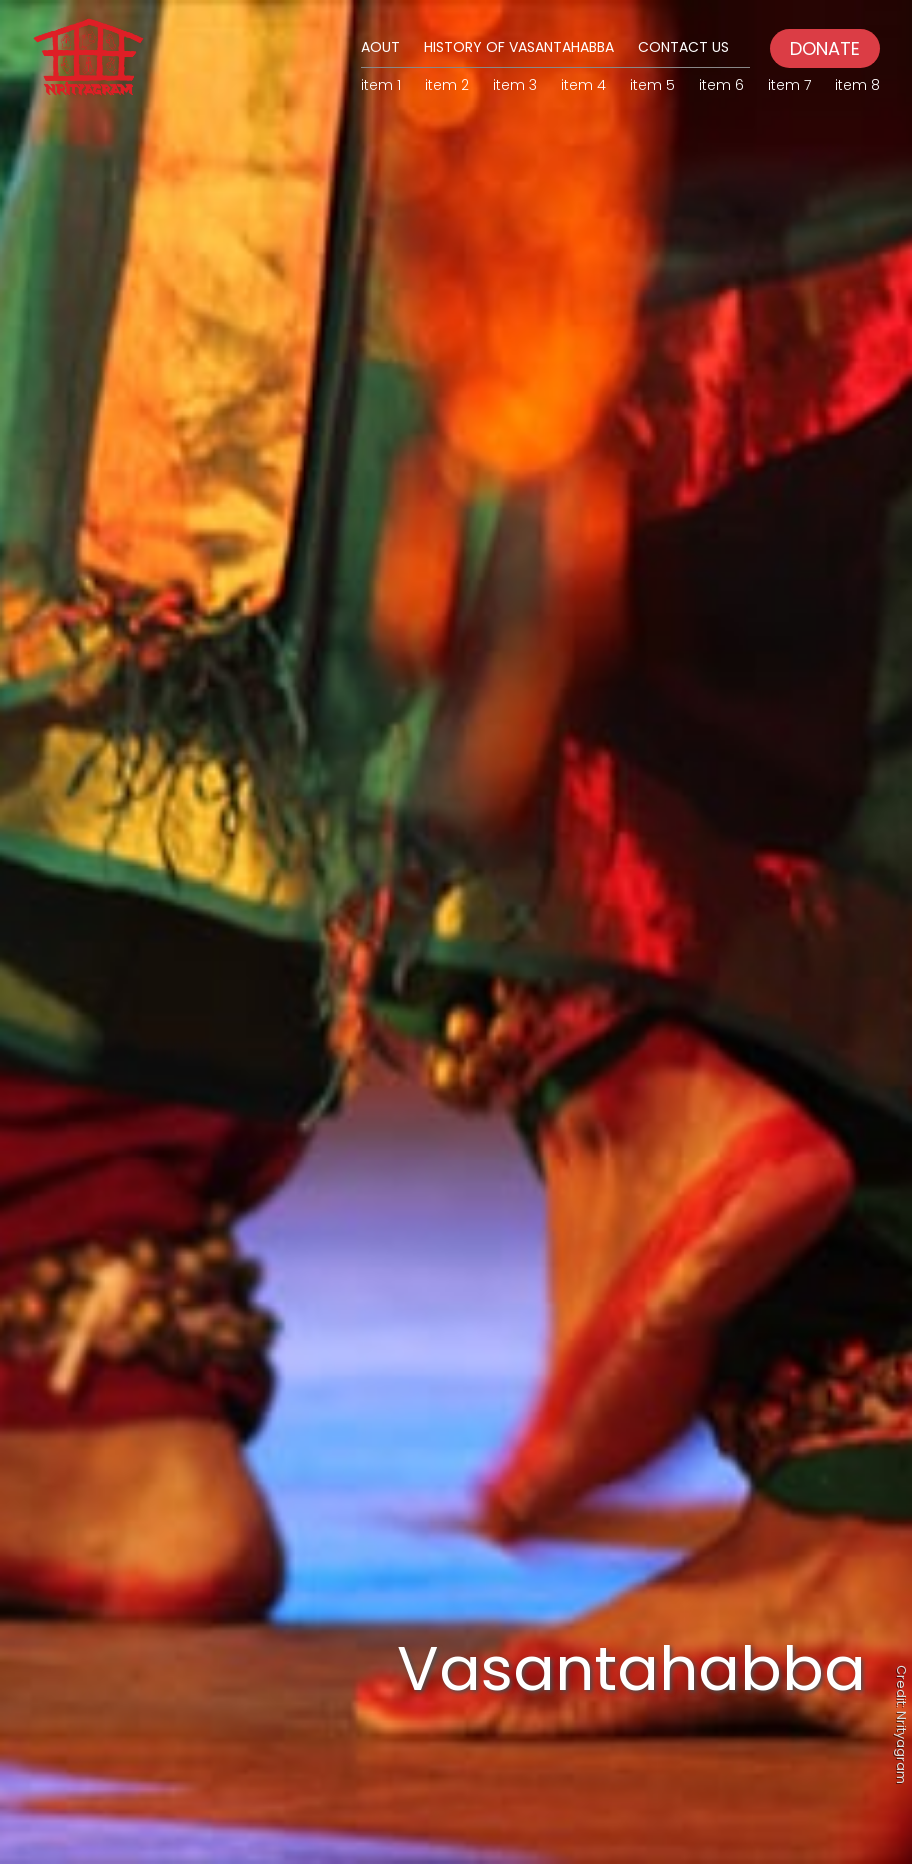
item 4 (583, 85)
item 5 (652, 85)
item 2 (447, 85)
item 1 (381, 85)
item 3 (515, 85)
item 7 (789, 85)
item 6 (721, 85)
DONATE (825, 48)
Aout (380, 47)
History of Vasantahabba (519, 47)
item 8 (857, 85)
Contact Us (683, 47)
